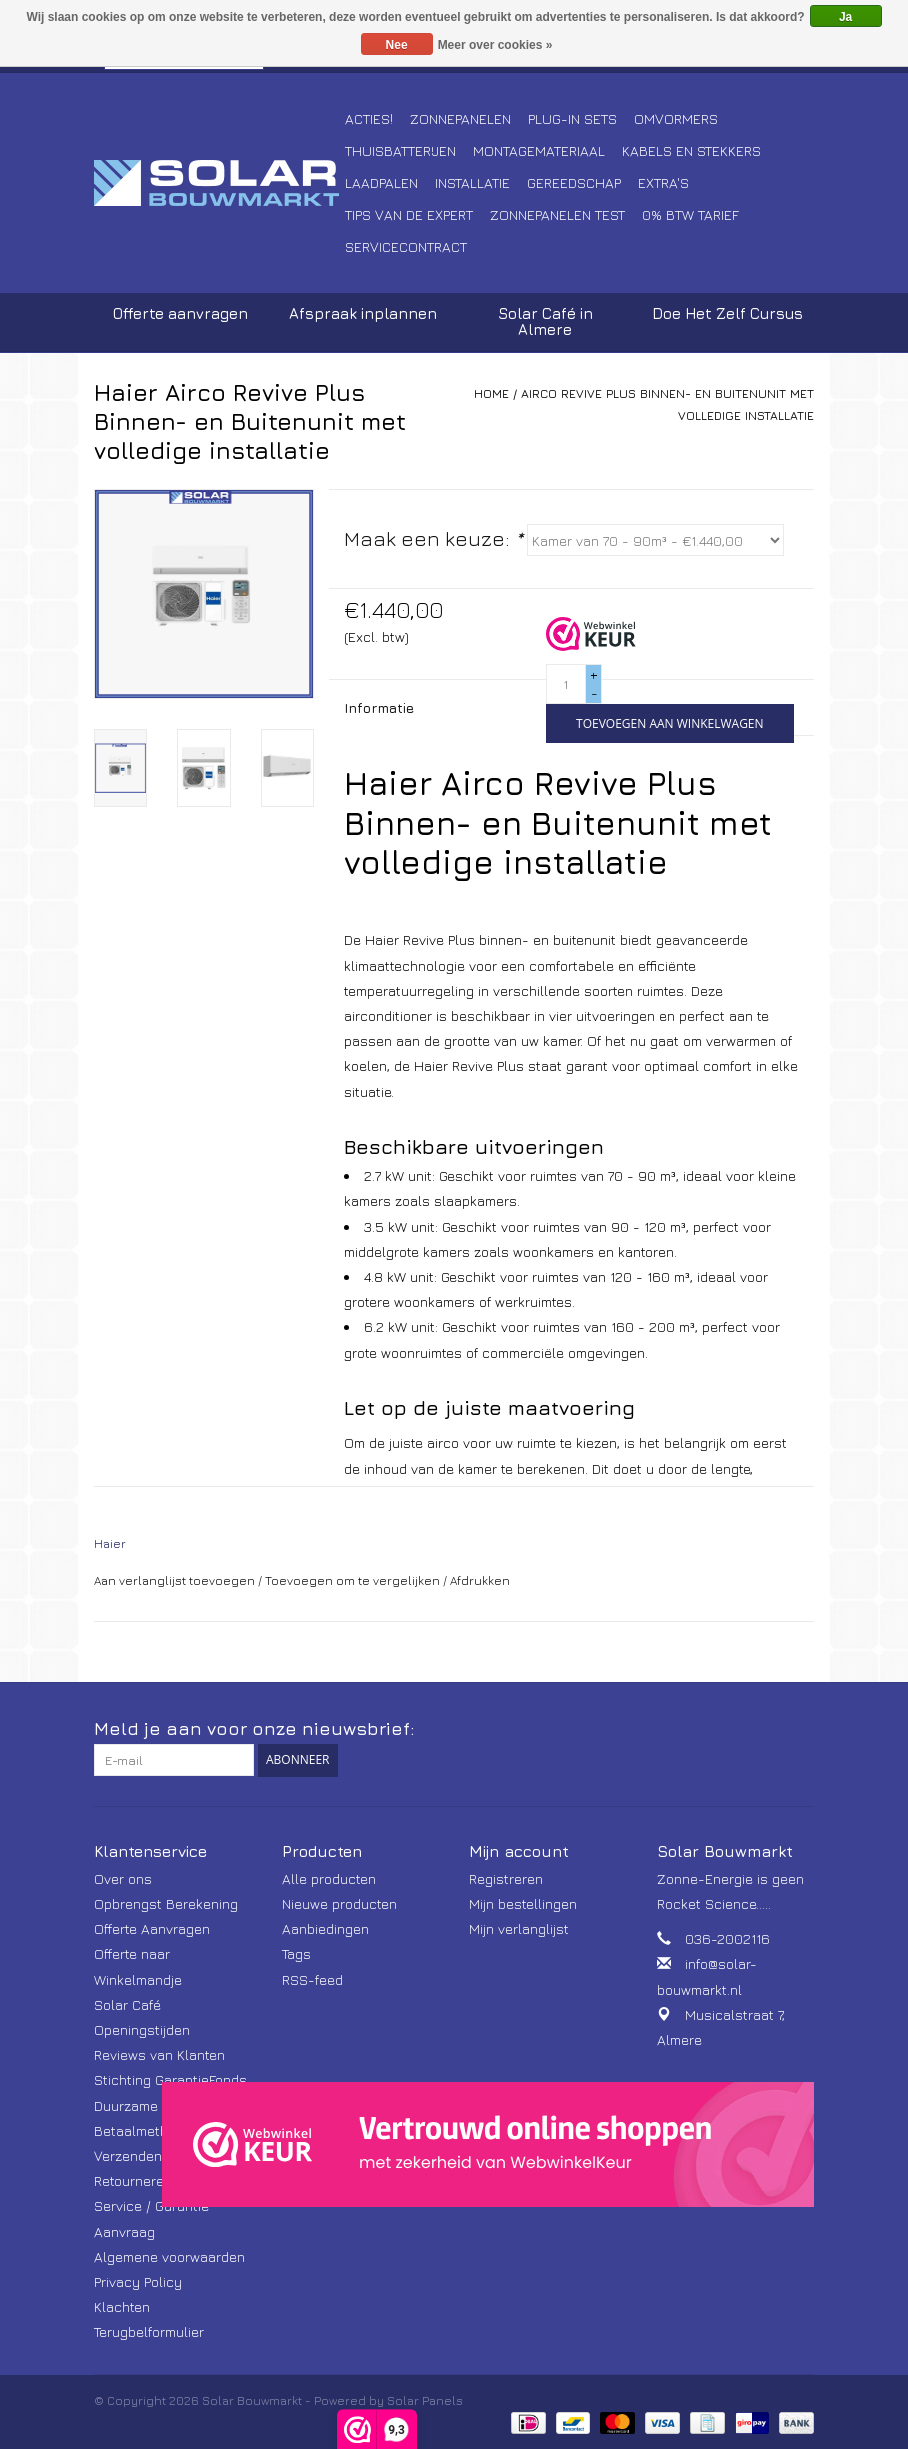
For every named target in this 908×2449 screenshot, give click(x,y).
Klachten (122, 2306)
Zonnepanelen (460, 118)
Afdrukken (480, 1580)
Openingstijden (142, 2029)
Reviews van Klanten (159, 2054)
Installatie (472, 182)
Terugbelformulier (149, 2331)
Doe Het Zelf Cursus (727, 313)
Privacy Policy (138, 2281)
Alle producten (329, 1878)
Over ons (123, 1878)
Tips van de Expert (409, 214)
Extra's (663, 182)
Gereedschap (574, 182)
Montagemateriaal (539, 150)
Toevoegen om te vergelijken (354, 1580)
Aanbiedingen (325, 1928)
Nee (397, 45)
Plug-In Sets (572, 118)
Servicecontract (406, 246)
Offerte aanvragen (180, 313)
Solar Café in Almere (545, 321)
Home (491, 393)
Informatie (379, 707)
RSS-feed (312, 1979)
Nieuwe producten (339, 1903)
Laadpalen (381, 182)
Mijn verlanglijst (519, 1928)
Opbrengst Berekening (166, 1903)
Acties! (369, 118)
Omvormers (676, 118)
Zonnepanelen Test (557, 214)
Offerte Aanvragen (152, 1928)
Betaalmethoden (147, 2130)
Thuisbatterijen (400, 150)
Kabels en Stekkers (691, 150)
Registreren (506, 1878)
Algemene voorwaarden (169, 2256)
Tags (296, 1953)
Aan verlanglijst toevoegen (174, 1580)
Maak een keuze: (433, 538)
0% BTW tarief (690, 214)
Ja (845, 17)
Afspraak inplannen (363, 313)
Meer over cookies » (495, 45)
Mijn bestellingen (523, 1903)
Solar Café (127, 2004)
